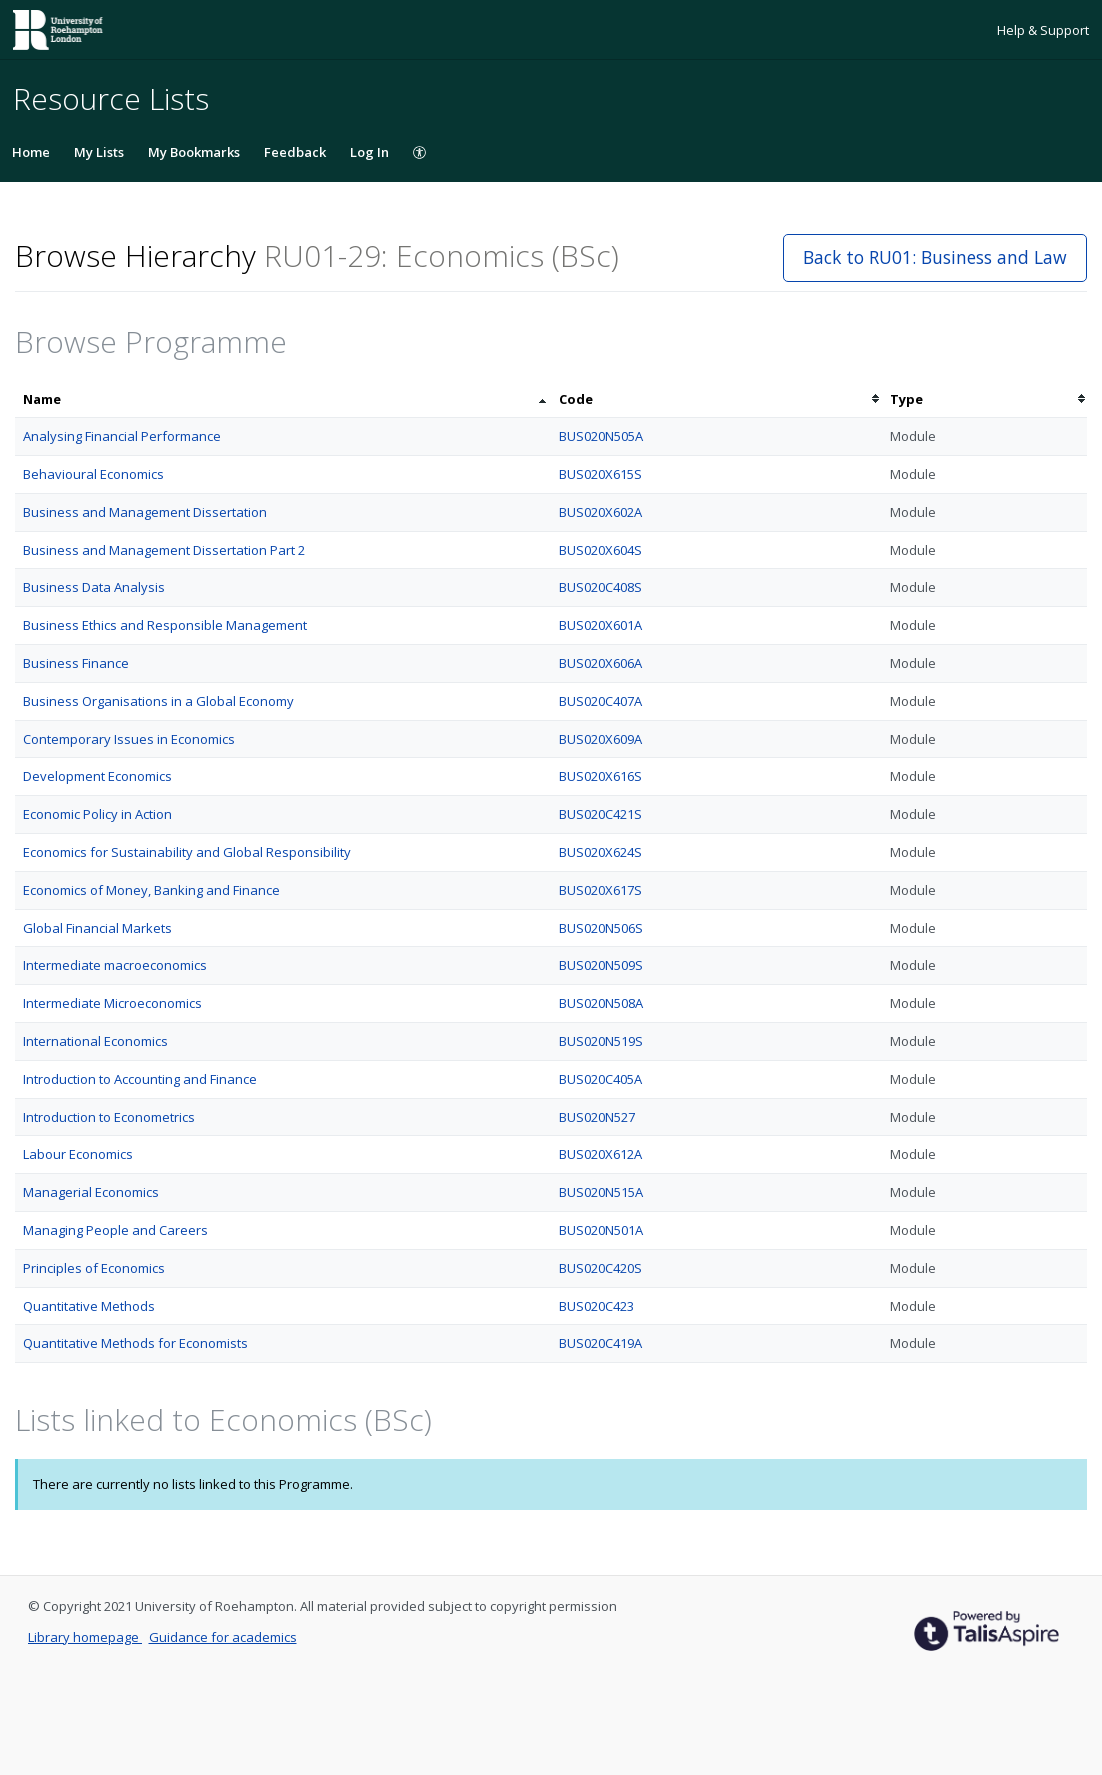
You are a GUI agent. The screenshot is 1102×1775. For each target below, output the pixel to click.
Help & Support (1043, 30)
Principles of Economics (94, 1268)
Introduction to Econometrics (109, 1117)
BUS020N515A (601, 1192)
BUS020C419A (600, 1343)
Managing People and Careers (115, 1230)
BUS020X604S (600, 550)
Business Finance (76, 663)
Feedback (295, 152)
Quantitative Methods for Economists (135, 1343)
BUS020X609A (600, 739)
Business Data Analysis (94, 587)
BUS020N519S (601, 1041)
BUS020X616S (600, 776)
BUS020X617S (600, 890)
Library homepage (85, 1637)
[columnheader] (283, 399)
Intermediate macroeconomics (115, 965)
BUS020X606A (600, 663)
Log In (369, 152)
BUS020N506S (601, 928)
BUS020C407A (600, 701)
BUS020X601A (600, 625)
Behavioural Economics (93, 474)
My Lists (99, 152)
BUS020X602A (600, 512)
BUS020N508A (601, 1003)
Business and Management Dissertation (145, 512)
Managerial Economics (91, 1192)
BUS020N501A (601, 1230)
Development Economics (97, 776)
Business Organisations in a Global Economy (158, 701)
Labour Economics (78, 1154)
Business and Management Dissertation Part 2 (164, 550)
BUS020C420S (600, 1268)
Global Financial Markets (97, 928)
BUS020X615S (600, 474)
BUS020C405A (600, 1079)
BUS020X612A (600, 1154)
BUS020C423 (596, 1306)
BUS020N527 (597, 1117)
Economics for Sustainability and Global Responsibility (187, 852)
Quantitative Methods (89, 1306)
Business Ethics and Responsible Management (165, 625)
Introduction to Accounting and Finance (140, 1079)
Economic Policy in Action (97, 814)
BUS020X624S (600, 852)
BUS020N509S (601, 965)
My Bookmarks (194, 152)
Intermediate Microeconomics (112, 1003)
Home (31, 152)
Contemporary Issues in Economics (129, 739)
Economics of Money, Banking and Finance (151, 890)
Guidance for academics (223, 1637)
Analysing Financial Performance (122, 436)
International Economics (95, 1041)
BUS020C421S (600, 814)
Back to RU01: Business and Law (935, 257)
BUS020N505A (601, 436)
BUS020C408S (600, 587)
